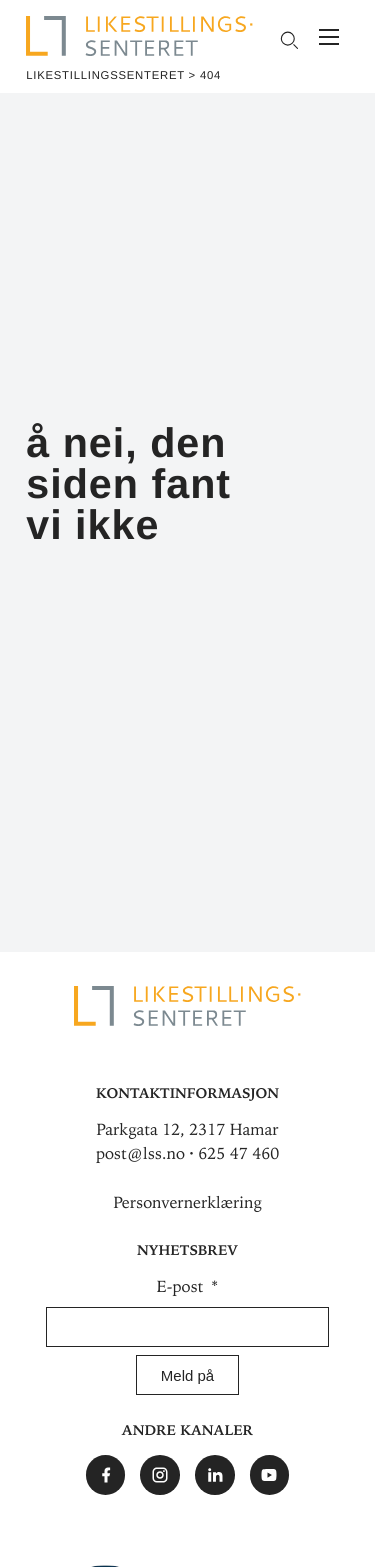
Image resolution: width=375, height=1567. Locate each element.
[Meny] (329, 39)
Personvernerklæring (187, 1203)
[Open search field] (288, 40)
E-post (182, 1287)
